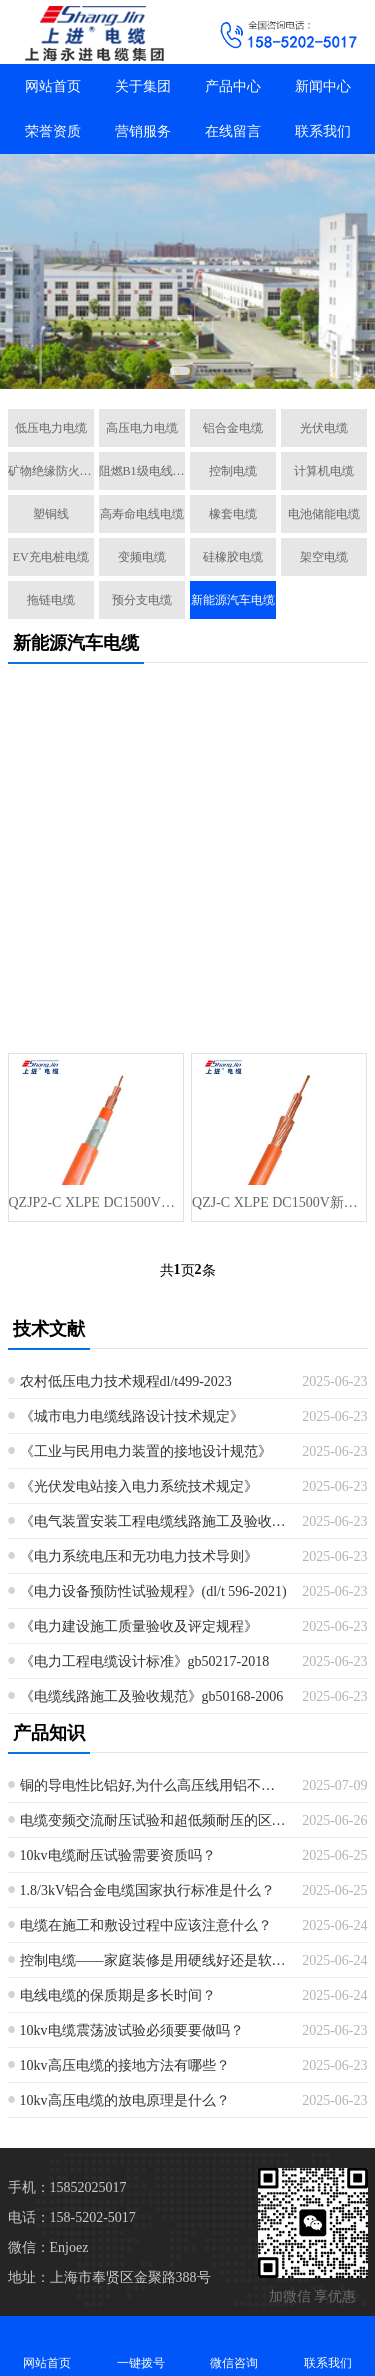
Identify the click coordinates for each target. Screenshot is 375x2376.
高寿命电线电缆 (142, 514)
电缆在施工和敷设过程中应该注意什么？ (146, 1925)
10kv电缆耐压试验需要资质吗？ (118, 1855)
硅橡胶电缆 (233, 557)
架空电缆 (324, 557)
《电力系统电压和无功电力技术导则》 (139, 1556)
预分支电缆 (142, 600)
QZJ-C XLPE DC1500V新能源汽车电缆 (279, 1202)
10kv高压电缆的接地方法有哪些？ (125, 2065)
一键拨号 (141, 2345)
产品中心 (233, 86)
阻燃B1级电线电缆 (142, 471)
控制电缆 (233, 471)
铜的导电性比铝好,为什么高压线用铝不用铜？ (154, 1785)
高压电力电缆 (142, 428)
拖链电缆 (51, 600)
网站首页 (53, 86)
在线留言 (233, 131)
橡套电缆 (233, 514)
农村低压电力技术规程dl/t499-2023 (126, 1381)
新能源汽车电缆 (233, 600)
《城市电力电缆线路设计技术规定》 (132, 1416)
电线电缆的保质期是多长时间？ (118, 1995)
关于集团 (143, 86)
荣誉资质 (53, 131)
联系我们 (323, 131)
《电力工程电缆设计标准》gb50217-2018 (145, 1661)
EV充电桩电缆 (51, 557)
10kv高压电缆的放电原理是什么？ (125, 2100)
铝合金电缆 (233, 428)
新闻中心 (323, 86)
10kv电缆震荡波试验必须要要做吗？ (132, 2030)
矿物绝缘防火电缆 (51, 471)
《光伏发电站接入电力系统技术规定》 (139, 1486)
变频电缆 (142, 557)
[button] (180, 371)
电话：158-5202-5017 (72, 2217)
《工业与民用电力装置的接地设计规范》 (146, 1451)
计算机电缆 (324, 471)
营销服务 (143, 131)
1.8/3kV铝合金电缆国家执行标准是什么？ (148, 1890)
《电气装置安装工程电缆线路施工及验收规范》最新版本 (154, 1521)
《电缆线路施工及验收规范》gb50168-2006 (152, 1696)
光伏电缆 (324, 428)
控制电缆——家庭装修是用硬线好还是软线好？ (154, 1960)
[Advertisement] (187, 865)
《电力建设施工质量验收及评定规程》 (139, 1626)
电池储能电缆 (324, 514)
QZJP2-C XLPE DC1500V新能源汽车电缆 (96, 1202)
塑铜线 (51, 514)
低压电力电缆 (51, 428)
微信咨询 (235, 2345)
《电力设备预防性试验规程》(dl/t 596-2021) (153, 1591)
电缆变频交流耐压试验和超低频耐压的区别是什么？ (154, 1820)
